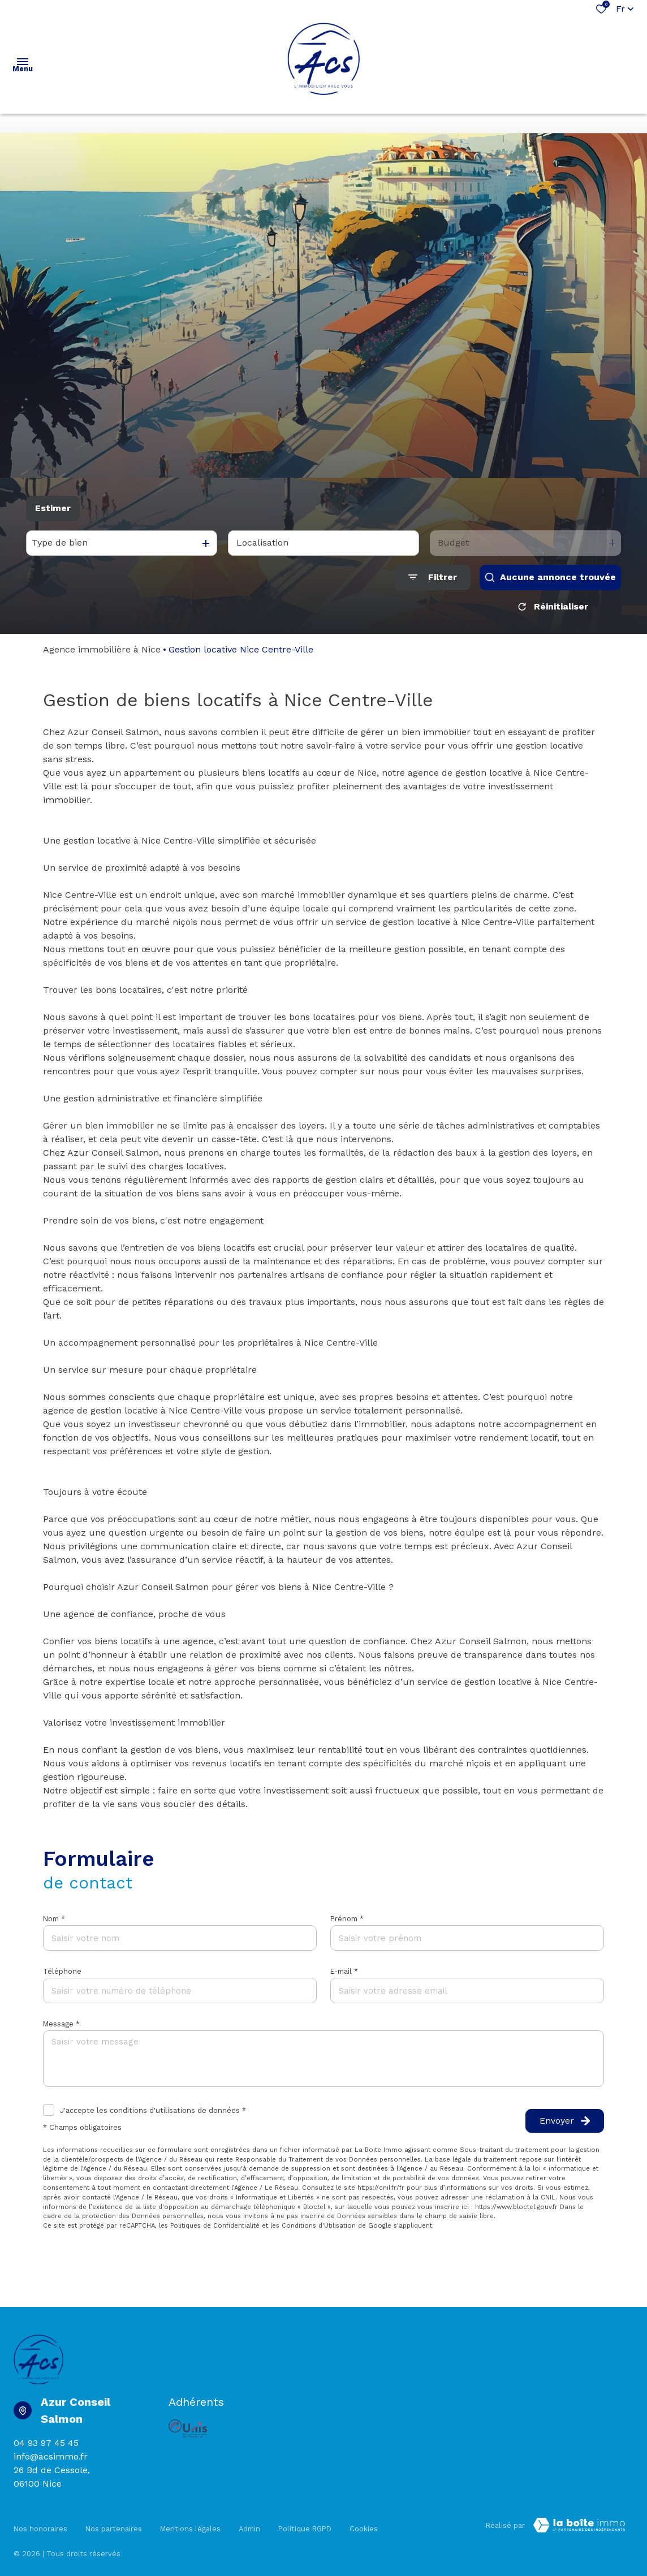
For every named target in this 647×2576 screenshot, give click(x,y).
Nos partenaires (113, 2523)
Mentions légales (190, 2523)
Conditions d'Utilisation (319, 2225)
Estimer (53, 508)
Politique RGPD (304, 2523)
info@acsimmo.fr (51, 2456)
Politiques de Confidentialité (215, 2225)
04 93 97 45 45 (46, 2442)
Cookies (364, 2523)
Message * (61, 2024)
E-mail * (344, 1971)
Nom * (54, 1918)
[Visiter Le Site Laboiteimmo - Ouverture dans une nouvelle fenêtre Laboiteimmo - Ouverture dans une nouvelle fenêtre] (579, 2525)
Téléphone (62, 1971)
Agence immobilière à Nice (102, 649)
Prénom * (347, 1918)
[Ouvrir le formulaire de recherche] (433, 577)
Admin (249, 2523)
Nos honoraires (40, 2523)
